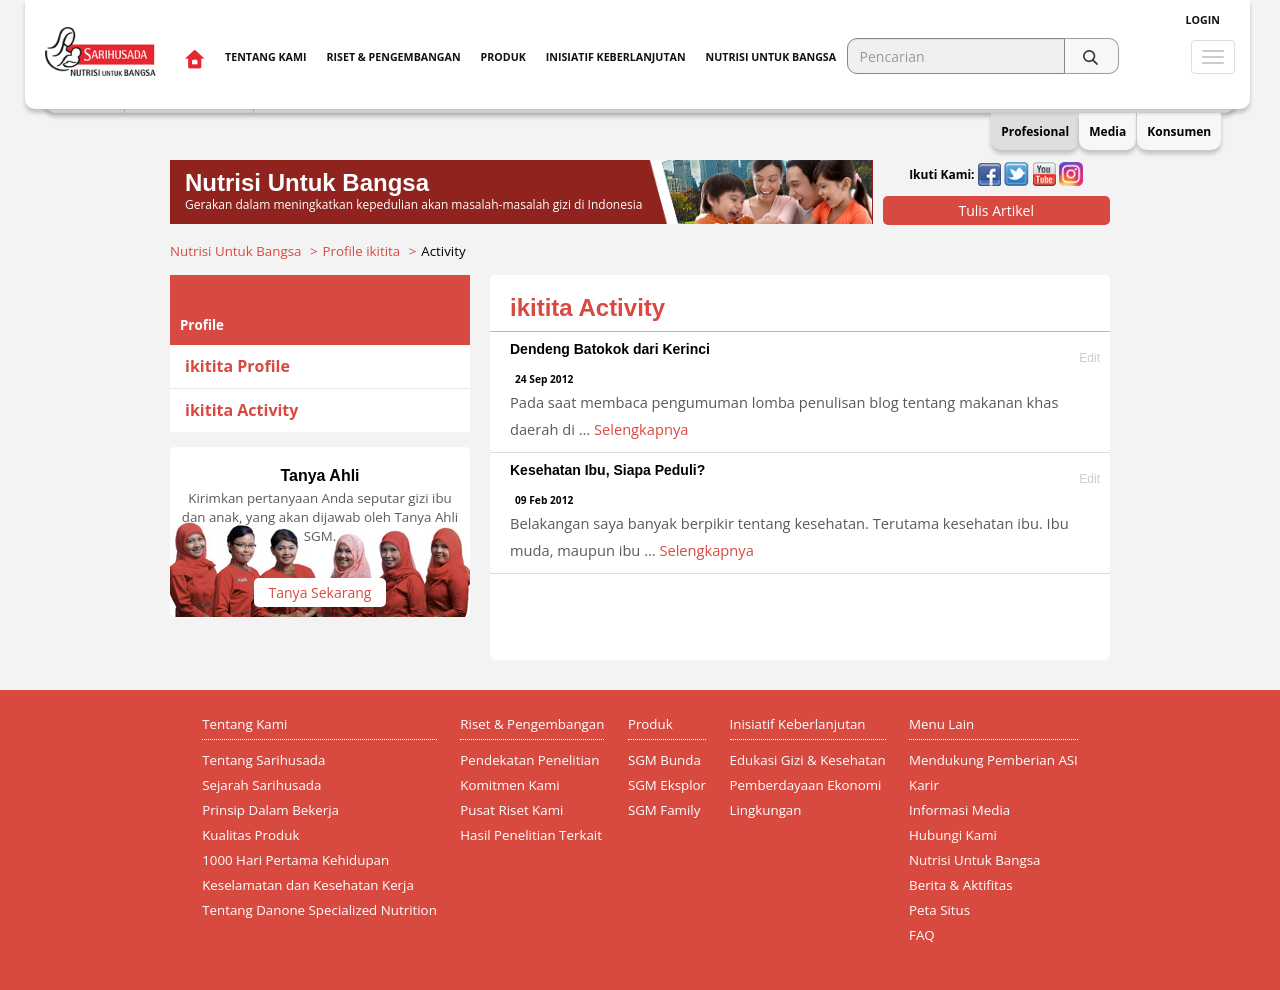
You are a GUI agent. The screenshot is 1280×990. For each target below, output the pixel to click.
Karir (924, 785)
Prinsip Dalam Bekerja (270, 810)
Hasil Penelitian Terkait (531, 835)
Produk (503, 57)
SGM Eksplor (667, 785)
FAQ (922, 935)
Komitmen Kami (509, 785)
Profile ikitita (362, 251)
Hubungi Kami (953, 835)
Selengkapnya (641, 429)
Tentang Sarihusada (263, 760)
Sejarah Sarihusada (261, 785)
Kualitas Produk (250, 835)
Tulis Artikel (996, 210)
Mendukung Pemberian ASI (993, 760)
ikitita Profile (237, 366)
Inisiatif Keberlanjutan (616, 57)
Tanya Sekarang (320, 592)
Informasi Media (959, 810)
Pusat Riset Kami (511, 810)
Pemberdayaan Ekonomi (806, 785)
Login (1203, 20)
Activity (443, 251)
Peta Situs (939, 910)
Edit (1089, 358)
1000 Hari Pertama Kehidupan (295, 860)
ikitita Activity (241, 410)
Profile (202, 325)
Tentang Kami (265, 57)
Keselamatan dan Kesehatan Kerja (308, 885)
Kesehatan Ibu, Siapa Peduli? (607, 470)
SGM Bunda (664, 760)
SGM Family (664, 810)
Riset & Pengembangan (393, 57)
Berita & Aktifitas (961, 885)
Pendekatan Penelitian (529, 760)
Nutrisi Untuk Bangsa (235, 251)
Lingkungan (766, 810)
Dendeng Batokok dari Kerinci (610, 349)
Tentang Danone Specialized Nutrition (319, 910)
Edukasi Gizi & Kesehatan (808, 760)
